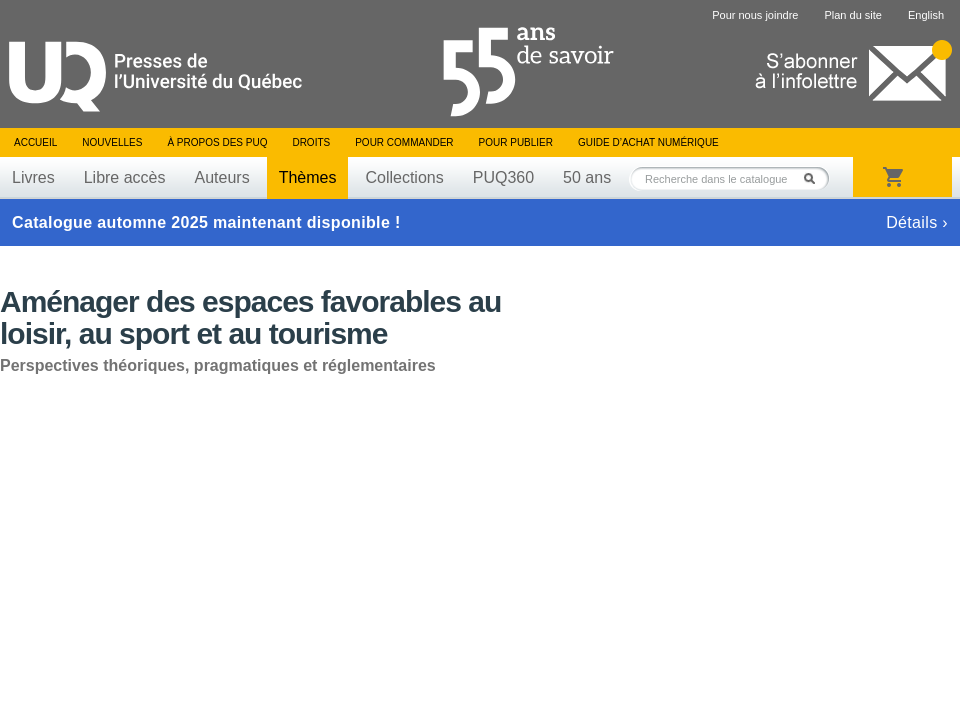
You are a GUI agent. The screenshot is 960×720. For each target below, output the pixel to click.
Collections (404, 177)
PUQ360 (503, 177)
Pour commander (404, 142)
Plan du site (852, 15)
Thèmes (308, 177)
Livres (33, 177)
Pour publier (516, 142)
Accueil (35, 142)
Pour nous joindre (755, 15)
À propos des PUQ (217, 142)
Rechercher (815, 178)
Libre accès (125, 177)
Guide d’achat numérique (648, 142)
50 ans (587, 177)
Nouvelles (112, 142)
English (926, 15)
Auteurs (222, 177)
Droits (311, 142)
